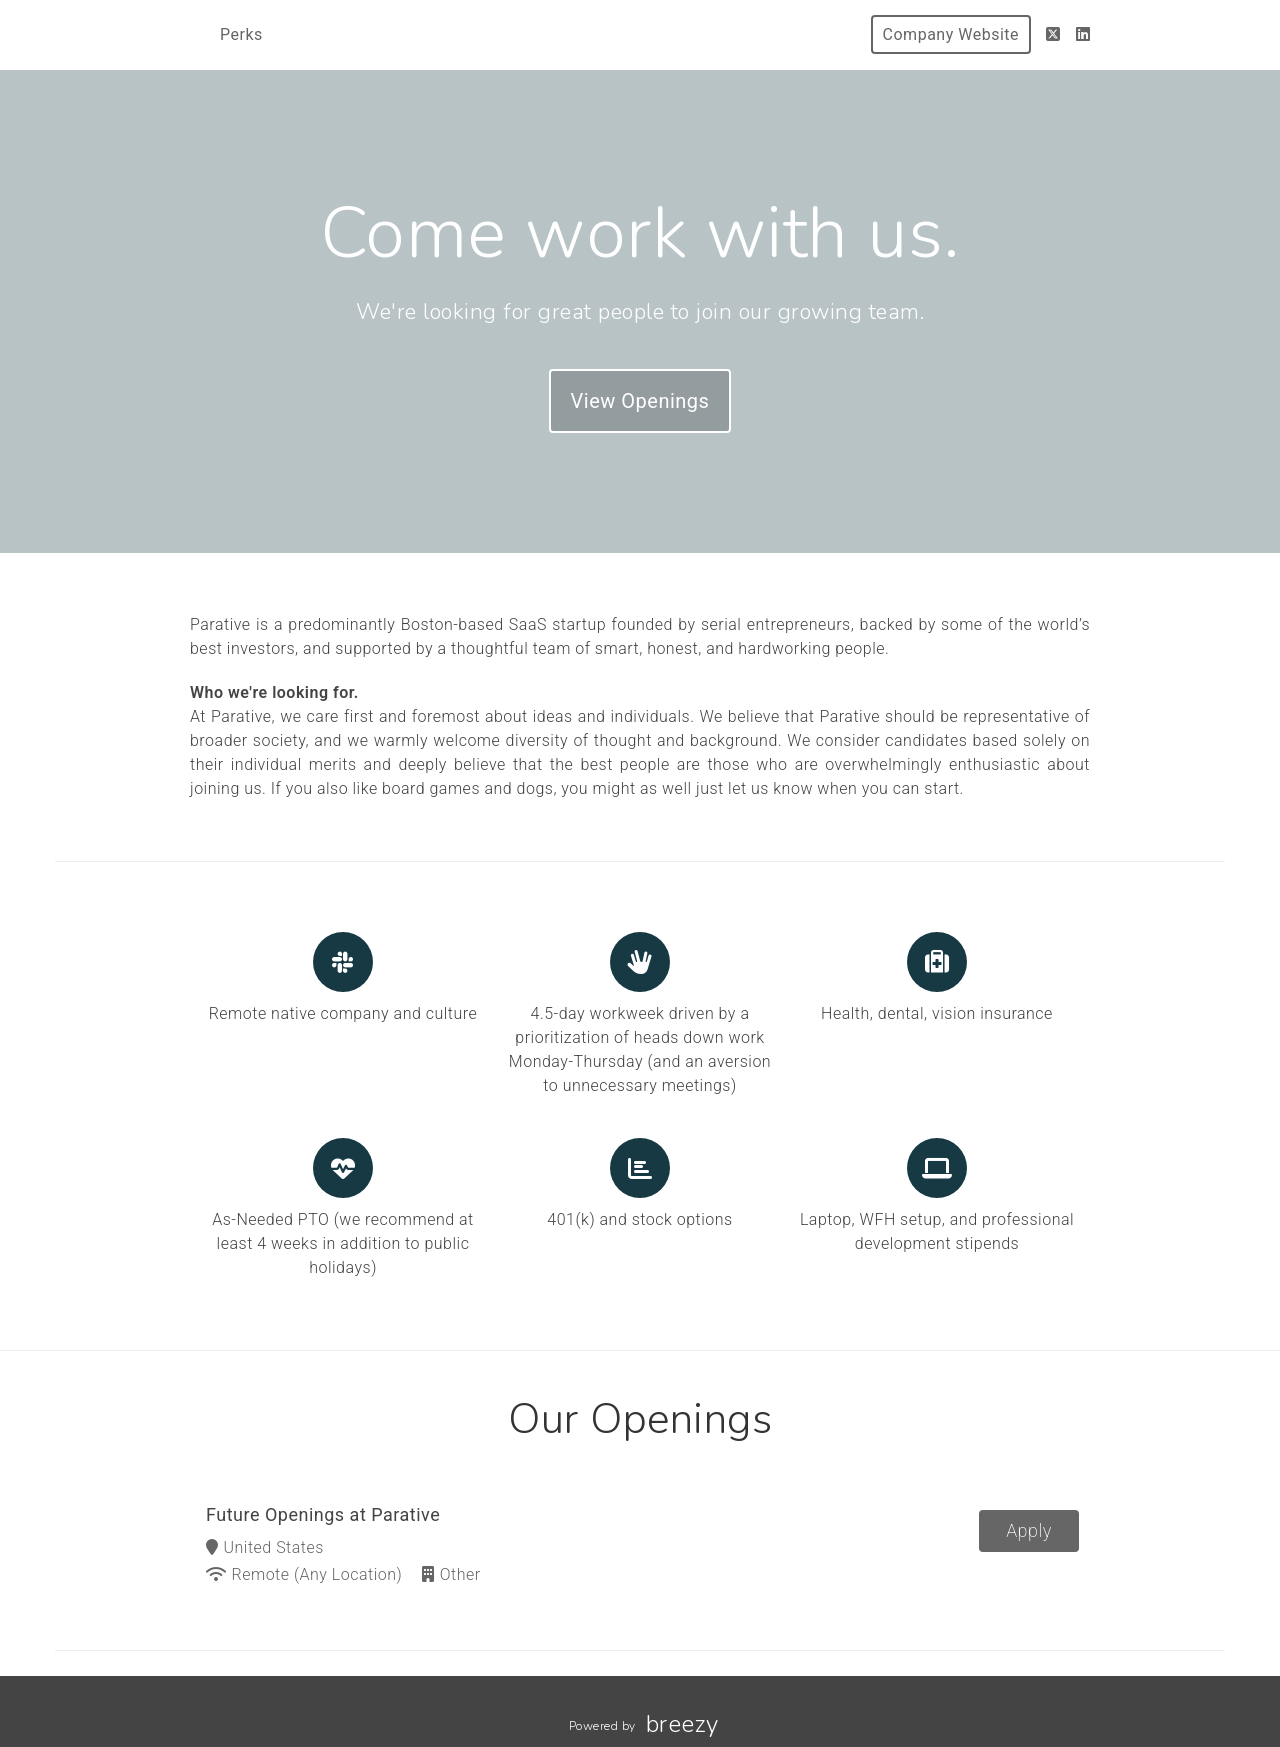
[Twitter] (1053, 34)
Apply (1029, 1530)
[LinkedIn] (1083, 34)
